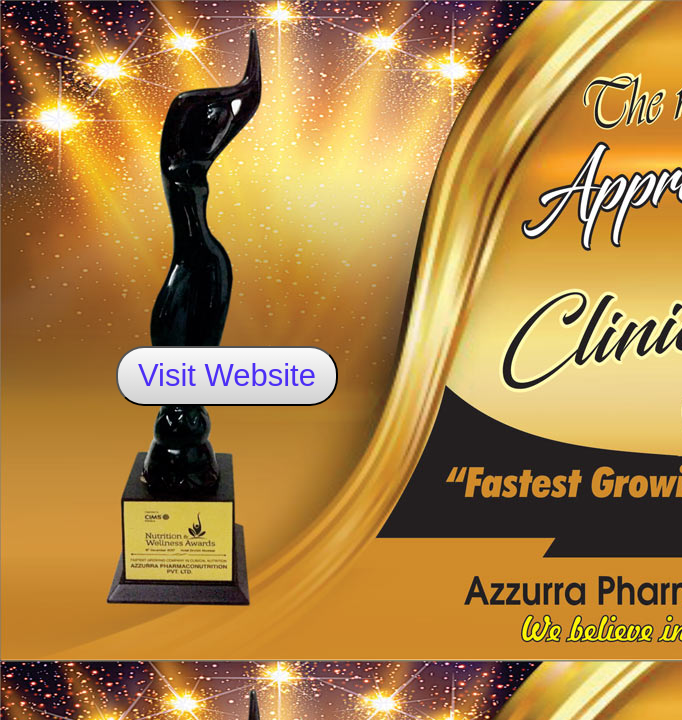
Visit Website (227, 375)
